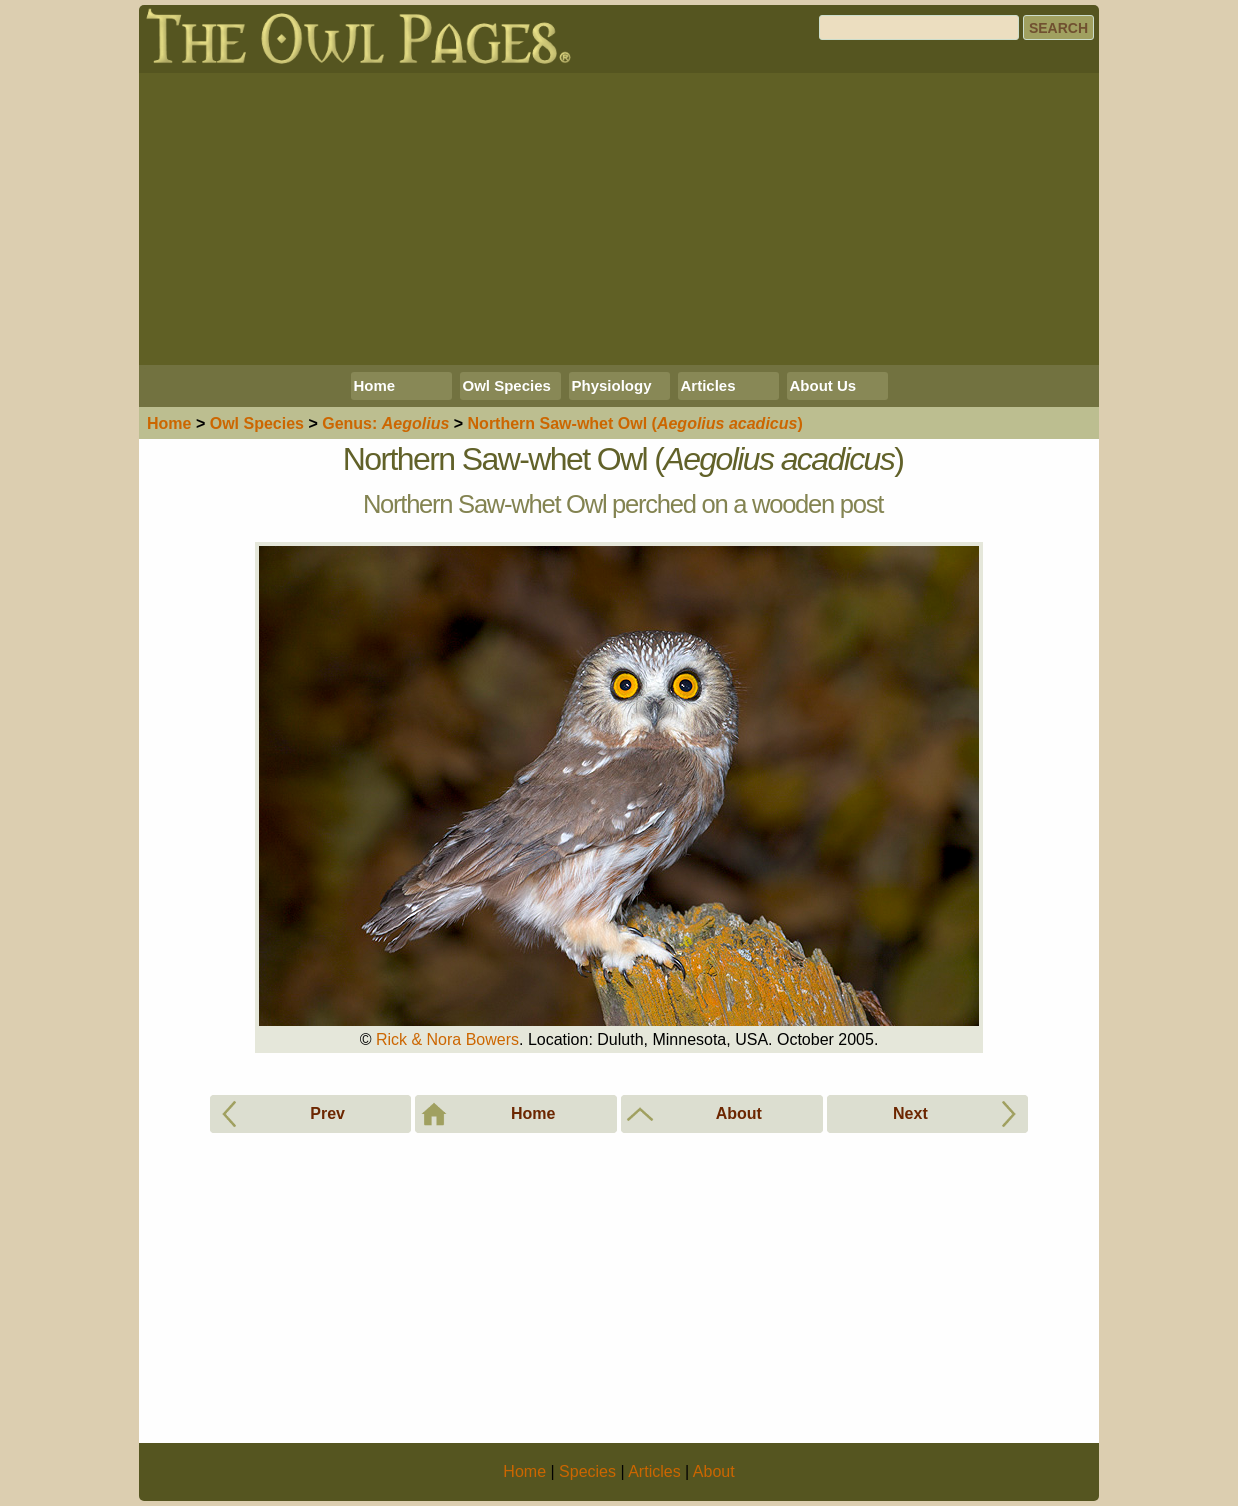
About (714, 1471)
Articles (708, 385)
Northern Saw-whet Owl (635, 423)
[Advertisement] (619, 219)
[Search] (919, 27)
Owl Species (507, 385)
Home (375, 385)
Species (257, 423)
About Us (823, 385)
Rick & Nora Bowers (447, 1039)
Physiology (612, 385)
